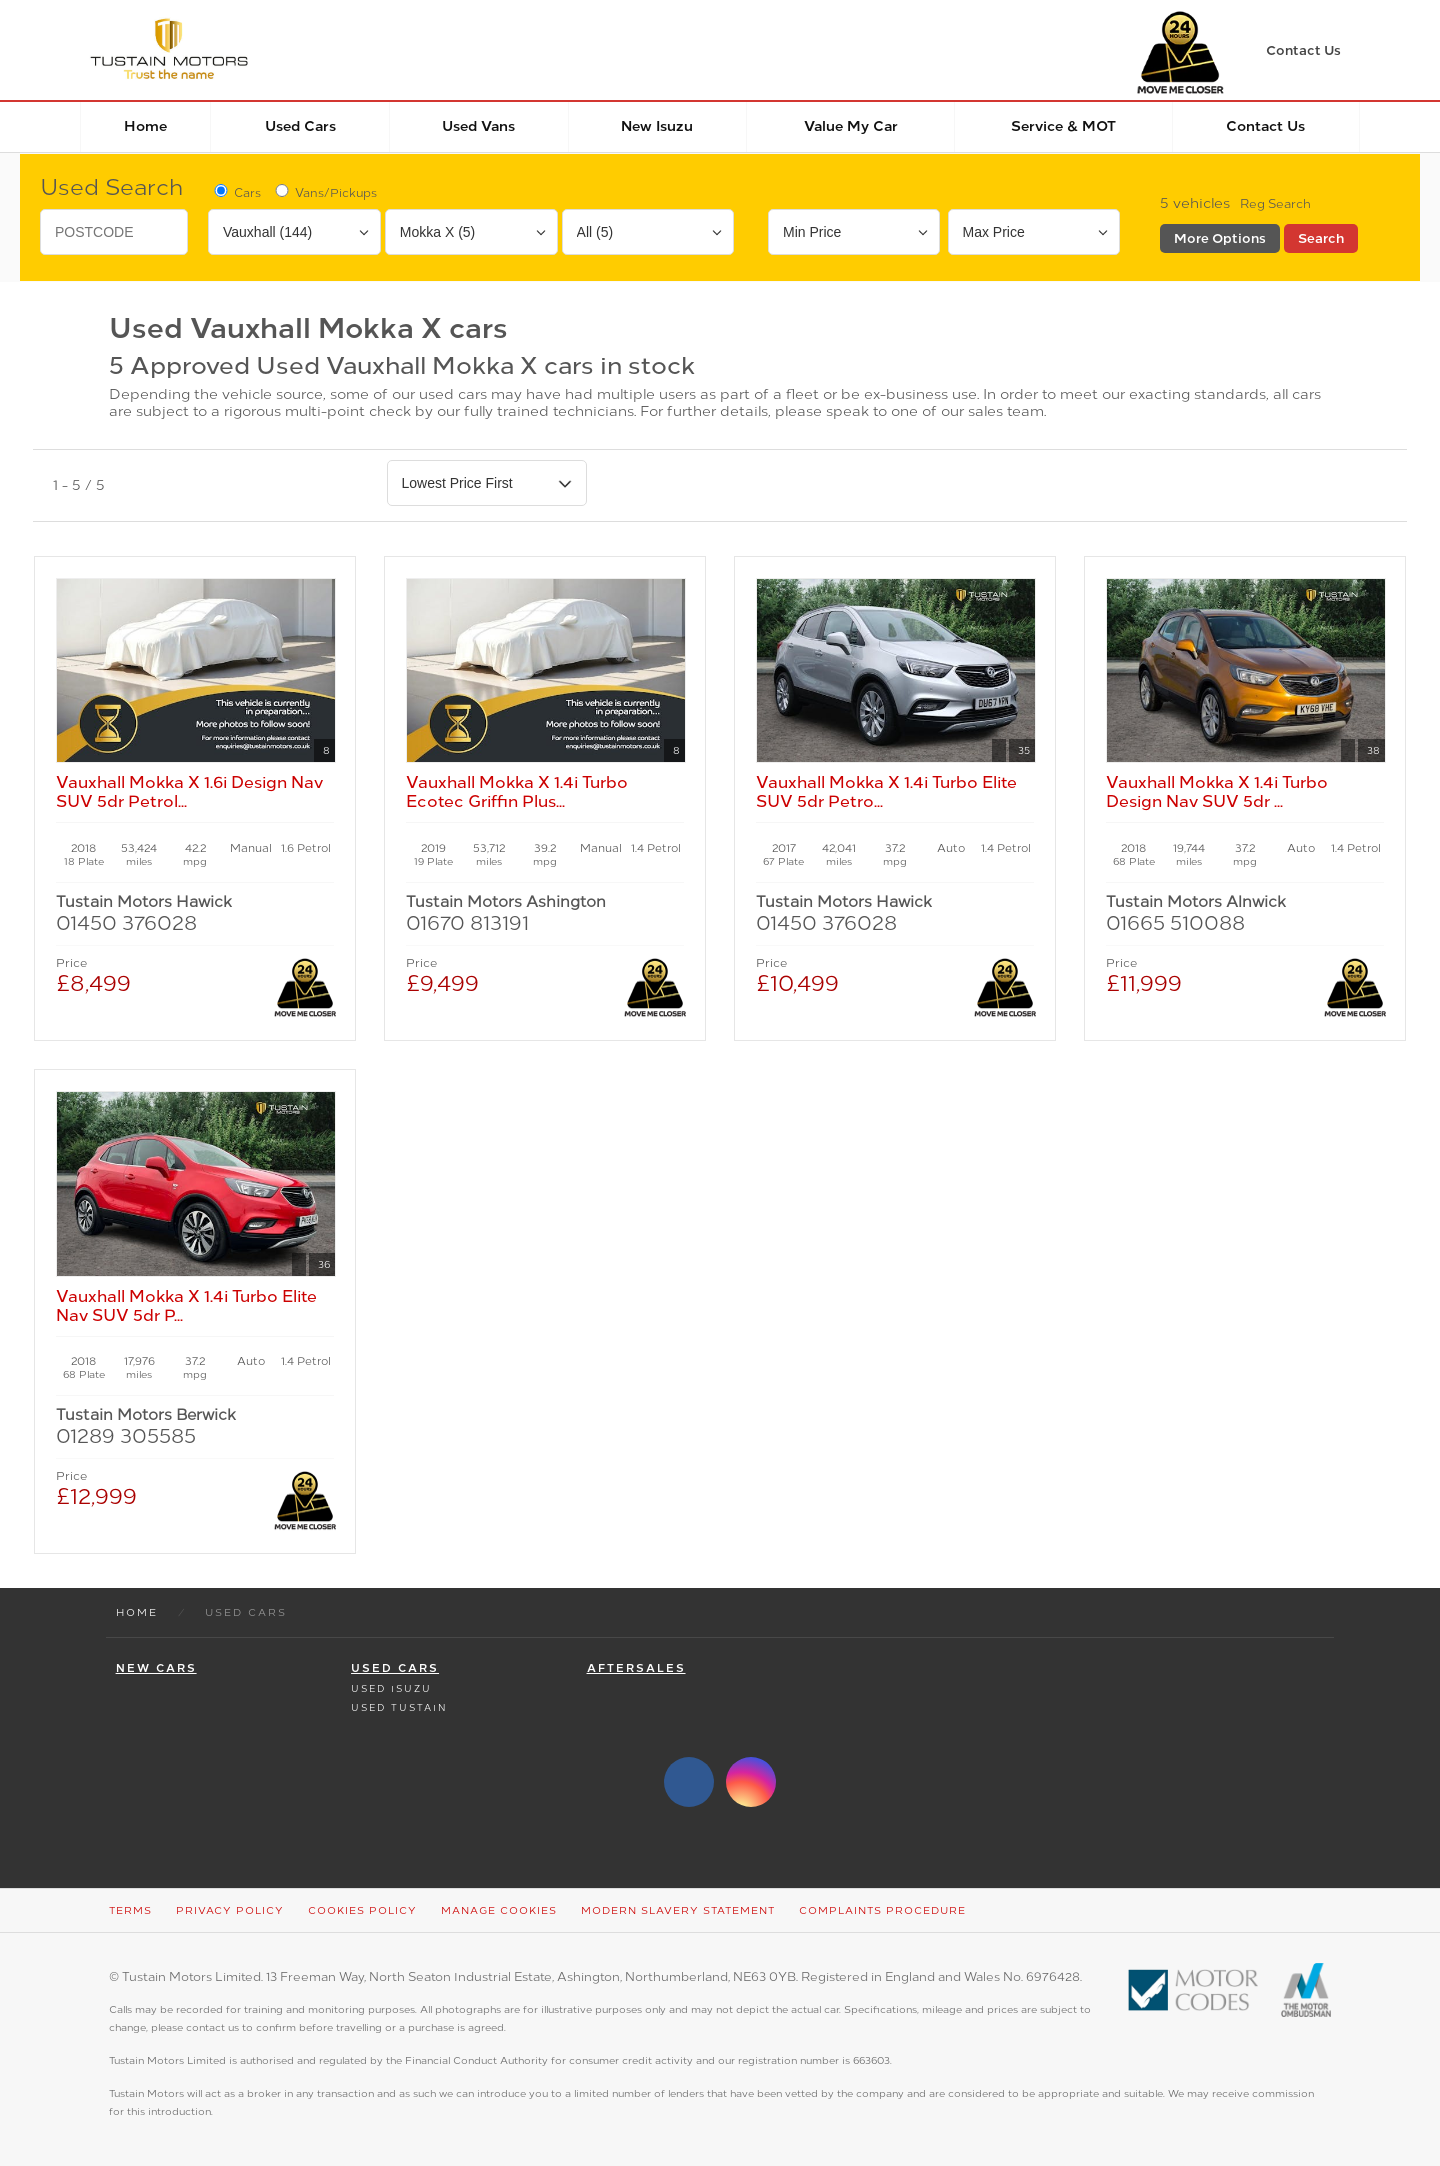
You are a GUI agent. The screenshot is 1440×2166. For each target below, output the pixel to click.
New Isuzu (657, 126)
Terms (130, 1910)
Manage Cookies (499, 1910)
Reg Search (1275, 204)
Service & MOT (1063, 126)
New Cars (156, 1668)
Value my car (851, 126)
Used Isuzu (391, 1688)
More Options (1220, 238)
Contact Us (1265, 126)
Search (1321, 238)
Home (145, 126)
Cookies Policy (362, 1910)
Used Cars (300, 126)
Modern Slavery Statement (678, 1910)
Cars (236, 192)
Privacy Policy (230, 1910)
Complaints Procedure (882, 1910)
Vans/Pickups (324, 192)
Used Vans (478, 126)
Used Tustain (399, 1707)
